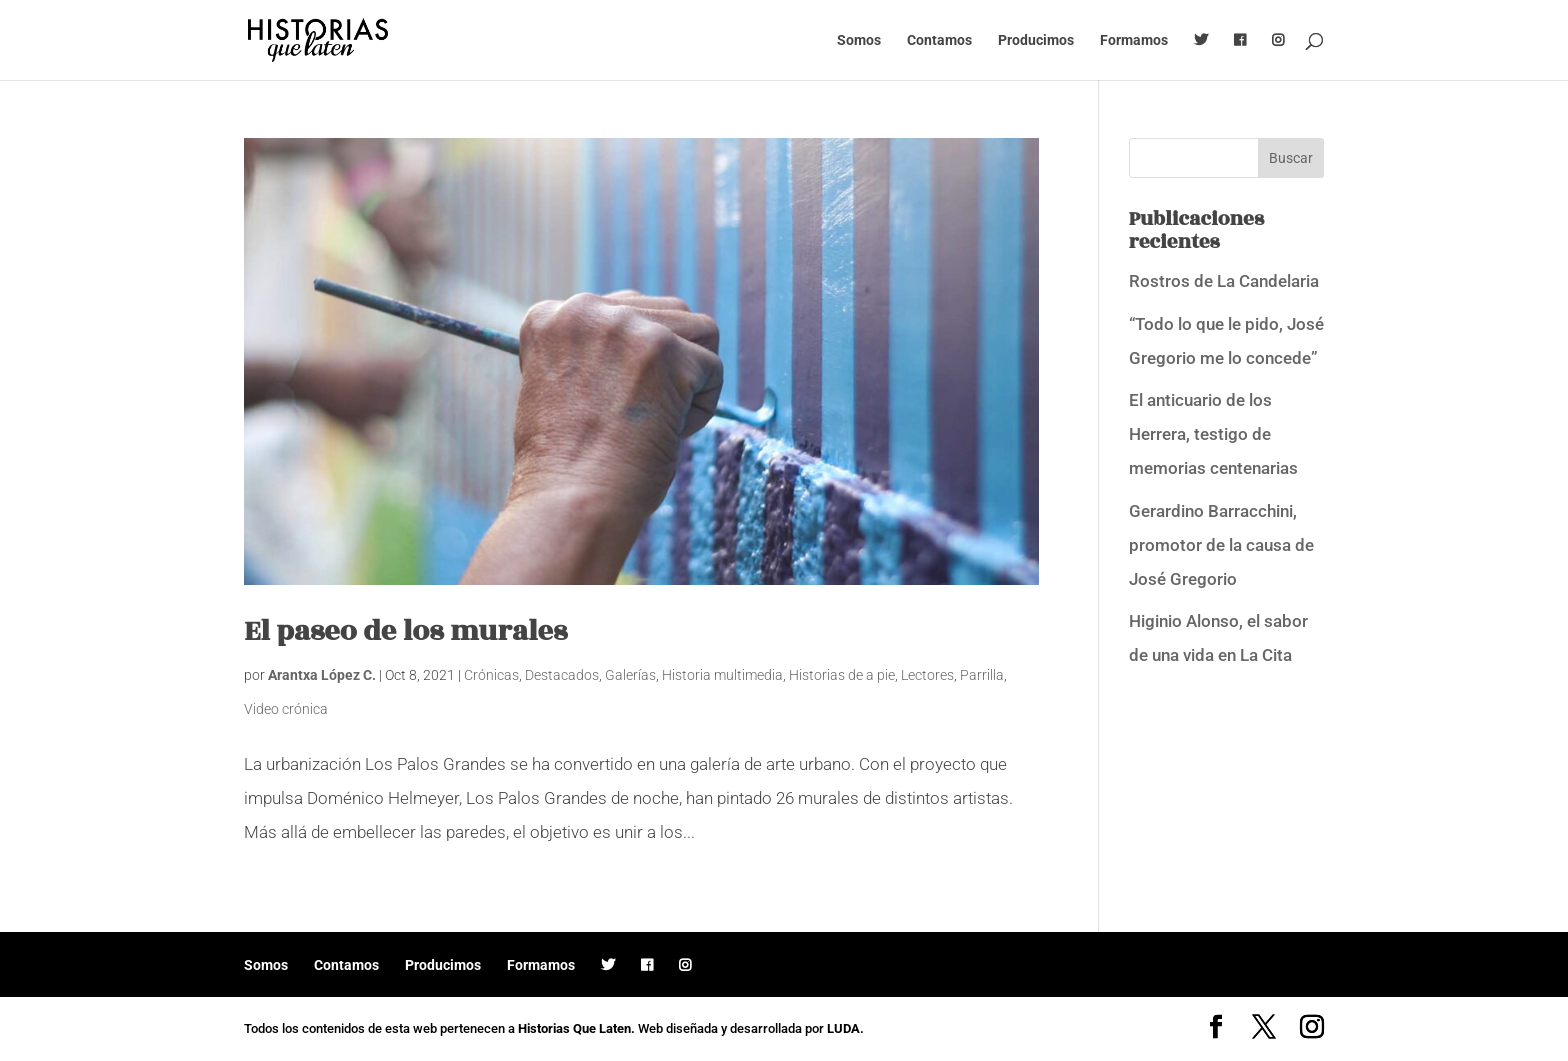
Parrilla (982, 675)
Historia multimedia (722, 675)
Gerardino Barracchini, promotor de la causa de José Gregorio (1221, 545)
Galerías (630, 675)
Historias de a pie (842, 675)
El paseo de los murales (405, 631)
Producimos (1036, 40)
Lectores (927, 675)
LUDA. (845, 1028)
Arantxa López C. (322, 675)
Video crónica (286, 709)
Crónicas (491, 675)
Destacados (562, 675)
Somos (859, 40)
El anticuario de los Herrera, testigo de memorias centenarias (1213, 434)
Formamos (1134, 40)
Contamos (939, 40)
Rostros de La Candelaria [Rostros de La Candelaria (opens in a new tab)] (1224, 281)
